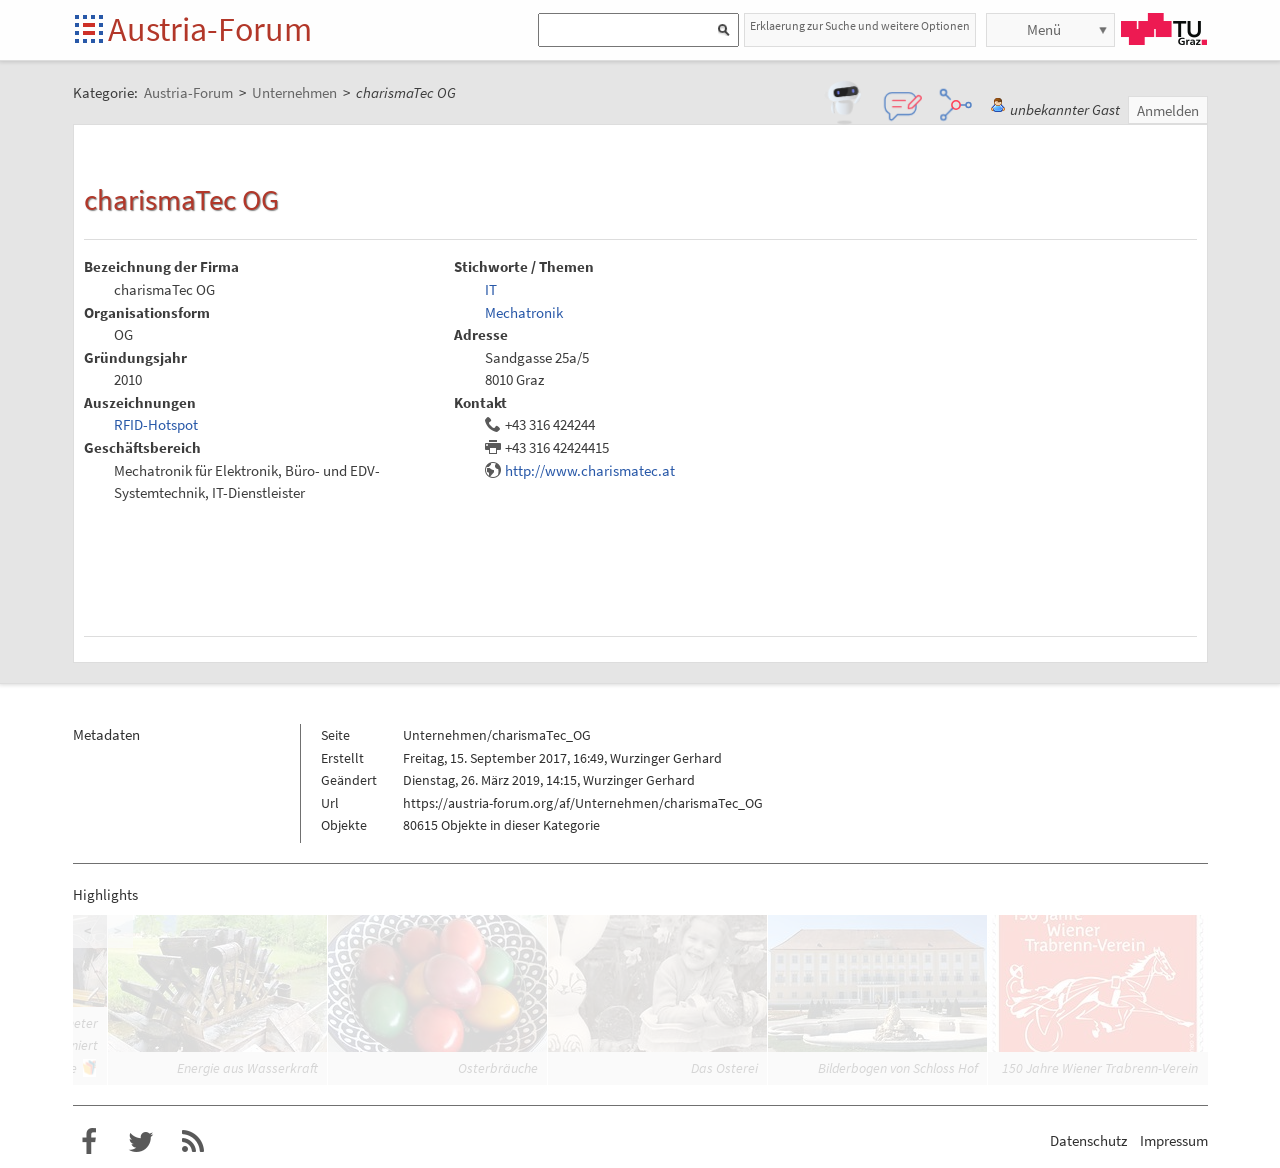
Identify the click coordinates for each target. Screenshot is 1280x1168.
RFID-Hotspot (156, 424)
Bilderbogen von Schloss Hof (898, 1068)
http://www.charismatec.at (590, 470)
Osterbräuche (498, 1068)
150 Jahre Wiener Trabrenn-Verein (1100, 1068)
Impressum (1174, 1140)
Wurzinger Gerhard (666, 758)
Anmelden (1168, 110)
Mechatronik (524, 312)
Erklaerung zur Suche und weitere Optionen (860, 25)
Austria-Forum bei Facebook (89, 1142)
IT (491, 289)
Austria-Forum (210, 29)
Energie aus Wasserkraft (247, 1068)
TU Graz (1164, 29)
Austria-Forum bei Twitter (141, 1142)
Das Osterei (724, 1068)
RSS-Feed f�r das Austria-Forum (193, 1142)
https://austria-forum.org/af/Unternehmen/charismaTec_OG (583, 803)
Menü (1044, 29)
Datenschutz (1088, 1140)
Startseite (90, 30)
